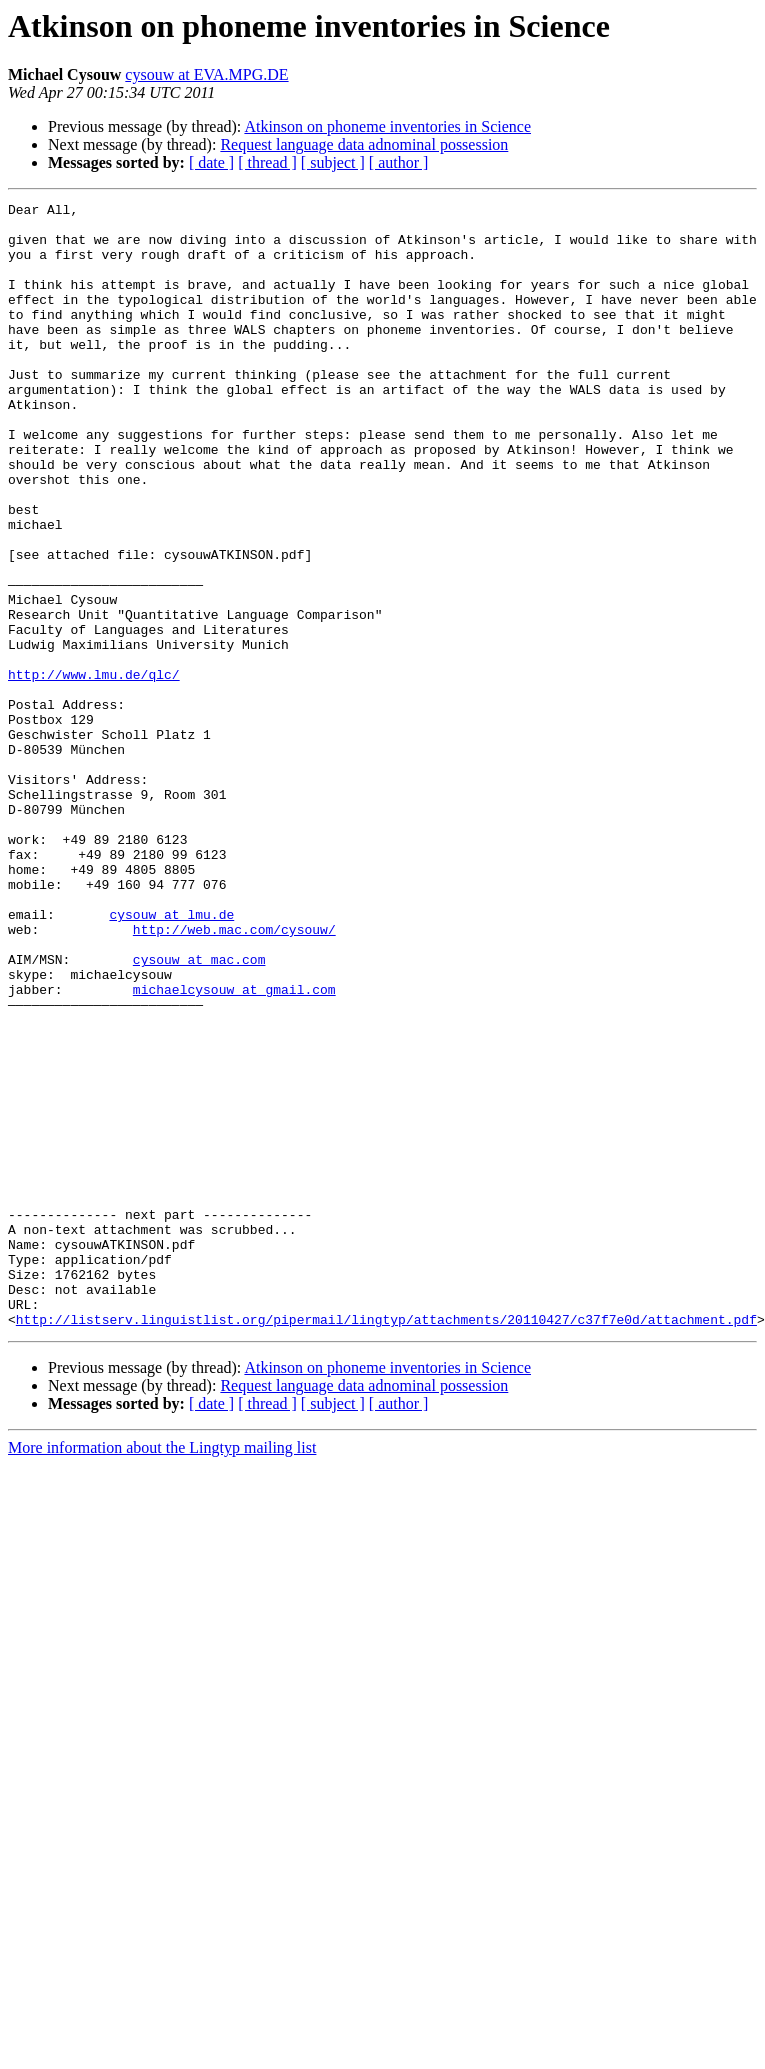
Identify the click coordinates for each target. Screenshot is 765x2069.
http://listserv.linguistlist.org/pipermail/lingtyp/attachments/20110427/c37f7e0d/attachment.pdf (386, 1544)
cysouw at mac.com (199, 1112)
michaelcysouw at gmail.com (234, 1148)
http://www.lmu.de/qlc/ (94, 770)
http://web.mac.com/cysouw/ (234, 1076)
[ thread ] (267, 162)
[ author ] (399, 162)
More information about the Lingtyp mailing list (162, 1672)
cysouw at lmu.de (171, 1058)
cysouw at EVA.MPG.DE (206, 74)
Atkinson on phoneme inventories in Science (387, 126)
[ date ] (211, 162)
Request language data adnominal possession (364, 144)
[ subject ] (333, 162)
